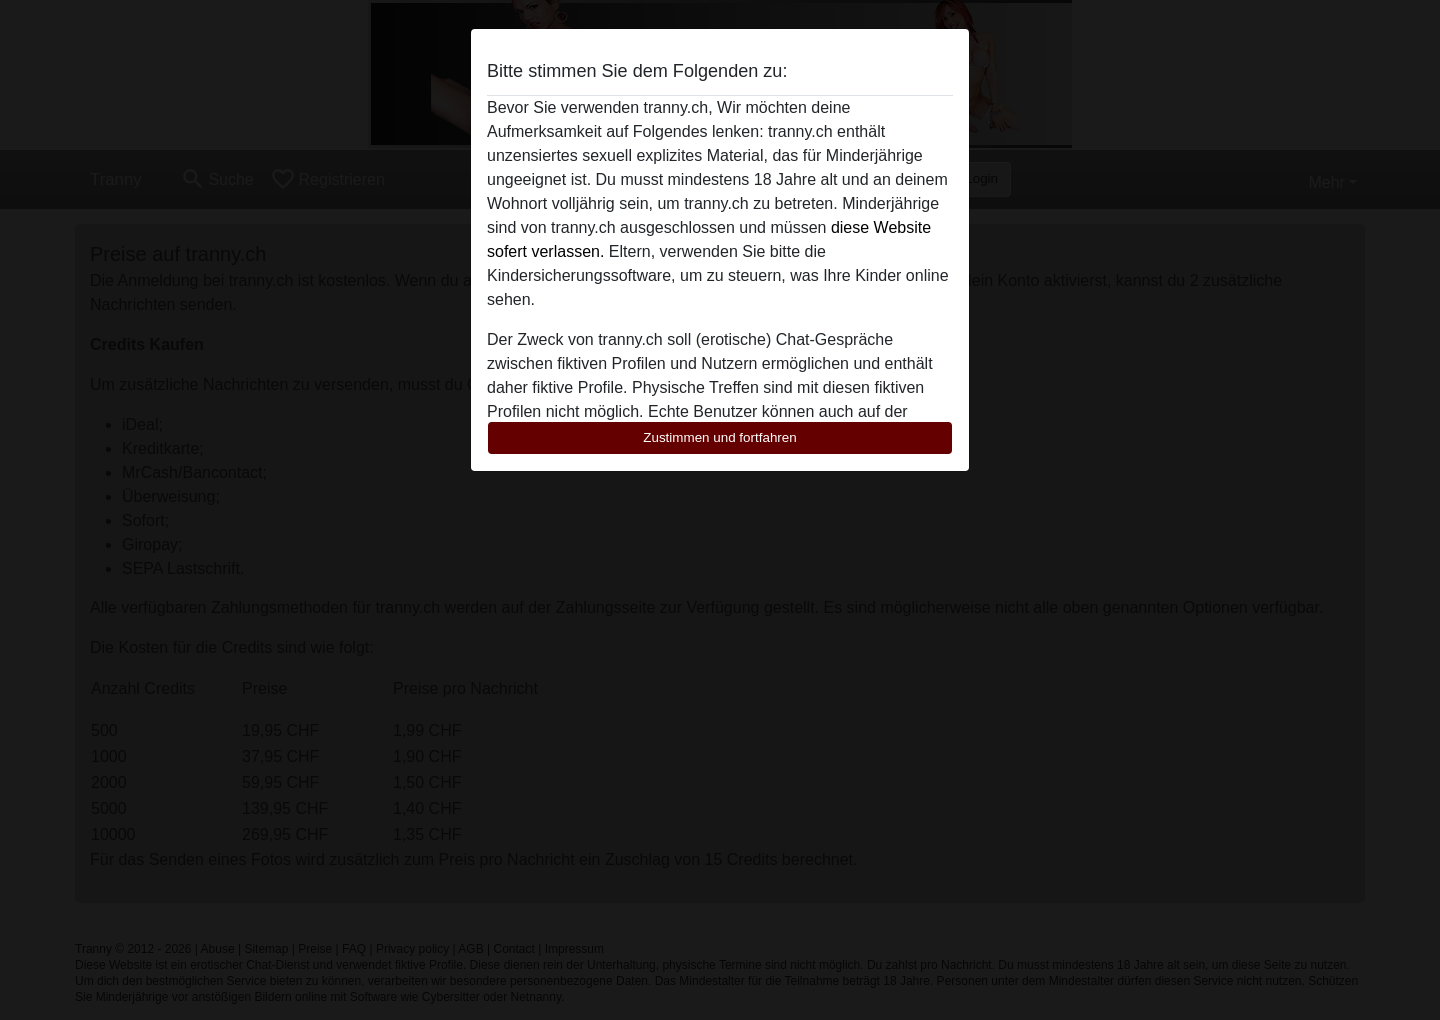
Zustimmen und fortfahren (720, 437)
